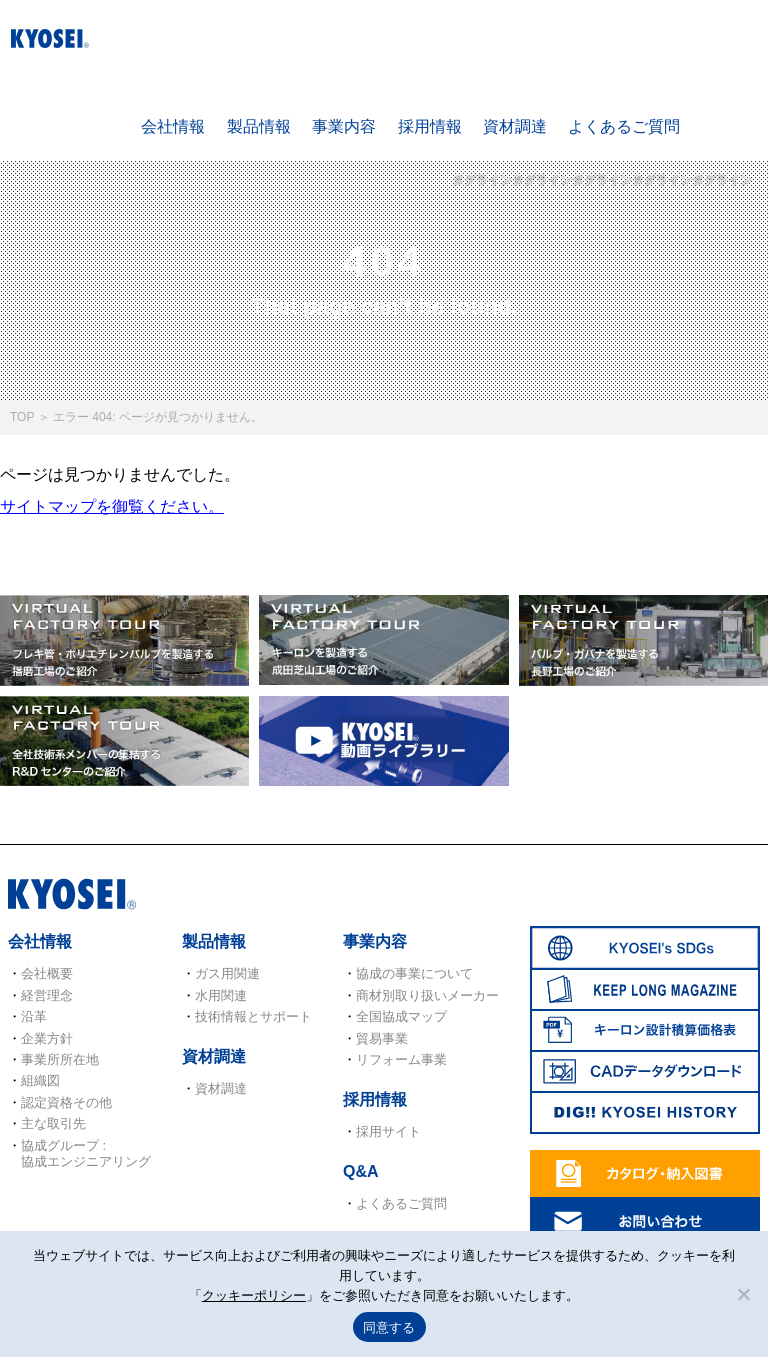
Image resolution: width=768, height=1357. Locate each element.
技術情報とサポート (253, 1016)
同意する (389, 1327)
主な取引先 (53, 1123)
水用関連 (221, 995)
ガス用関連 (227, 973)
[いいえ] (743, 1294)
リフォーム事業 (401, 1059)
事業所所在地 (60, 1059)
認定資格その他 (66, 1102)
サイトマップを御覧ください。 (112, 506)
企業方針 (47, 1038)
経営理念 (47, 995)
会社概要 (47, 973)
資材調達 (515, 126)
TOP (22, 417)
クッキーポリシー (254, 1295)
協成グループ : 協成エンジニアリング (86, 1153)
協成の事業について (414, 973)
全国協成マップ (401, 1016)
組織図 (40, 1080)
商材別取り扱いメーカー (427, 995)
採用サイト (388, 1131)
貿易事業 (382, 1038)
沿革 (34, 1016)
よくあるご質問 (624, 126)
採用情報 (430, 126)
